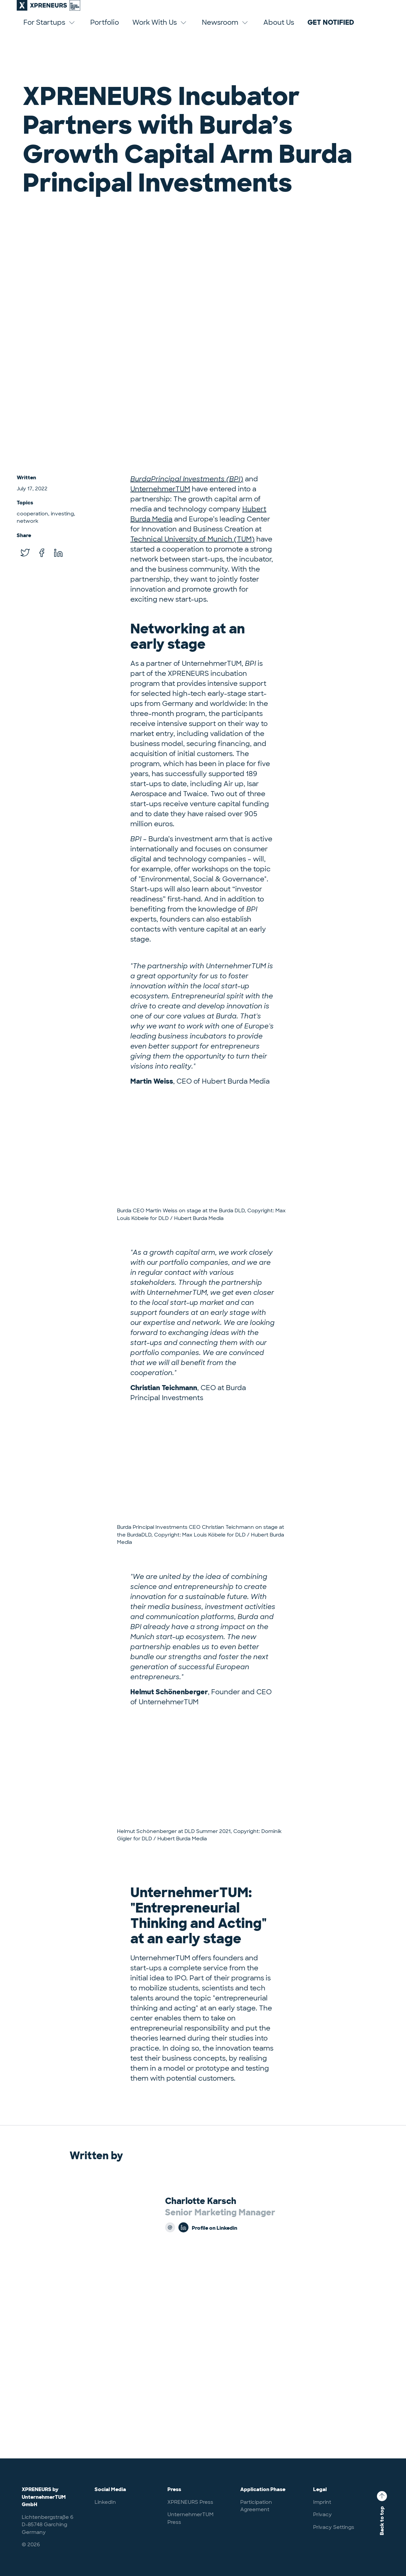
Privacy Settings (333, 2527)
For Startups (50, 29)
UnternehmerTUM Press (190, 2518)
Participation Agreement (256, 2506)
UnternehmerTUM (160, 489)
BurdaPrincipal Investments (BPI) (186, 479)
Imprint (322, 2502)
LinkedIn (105, 2502)
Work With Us (160, 29)
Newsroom (226, 29)
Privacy (322, 2514)
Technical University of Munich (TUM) (192, 539)
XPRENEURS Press (190, 2502)
